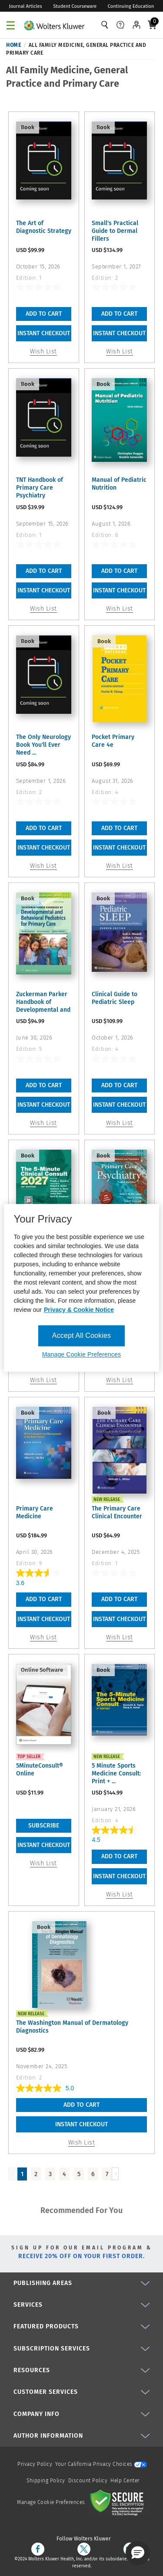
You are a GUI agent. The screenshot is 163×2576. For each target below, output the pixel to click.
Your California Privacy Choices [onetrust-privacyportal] (101, 2464)
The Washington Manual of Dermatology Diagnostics (72, 2026)
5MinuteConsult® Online (39, 1769)
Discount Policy (88, 2481)
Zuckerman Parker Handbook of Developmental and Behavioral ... (43, 1002)
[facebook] (37, 2549)
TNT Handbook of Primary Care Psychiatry (39, 487)
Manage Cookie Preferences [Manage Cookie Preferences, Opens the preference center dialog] (81, 1354)
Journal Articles (25, 6)
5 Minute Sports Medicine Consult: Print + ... (116, 1773)
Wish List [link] (43, 1863)
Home (13, 45)
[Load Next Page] (115, 2173)
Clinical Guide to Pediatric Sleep (114, 998)
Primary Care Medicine (34, 1512)
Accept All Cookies (81, 1335)
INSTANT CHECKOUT (43, 333)
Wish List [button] (43, 351)
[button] (138, 2553)
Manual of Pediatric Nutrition (119, 483)
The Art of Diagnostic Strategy (43, 227)
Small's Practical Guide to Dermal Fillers (115, 230)
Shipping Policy (46, 2481)
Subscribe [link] (43, 1825)
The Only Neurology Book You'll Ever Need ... (43, 744)
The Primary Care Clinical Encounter (117, 1512)
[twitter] (83, 2549)
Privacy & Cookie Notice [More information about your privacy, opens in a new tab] (79, 1309)
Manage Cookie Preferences (51, 2502)
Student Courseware (74, 6)
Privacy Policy (34, 2464)
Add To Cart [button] (44, 313)
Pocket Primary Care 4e (113, 741)
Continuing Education (131, 6)
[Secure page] (118, 2502)
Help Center (125, 2481)
